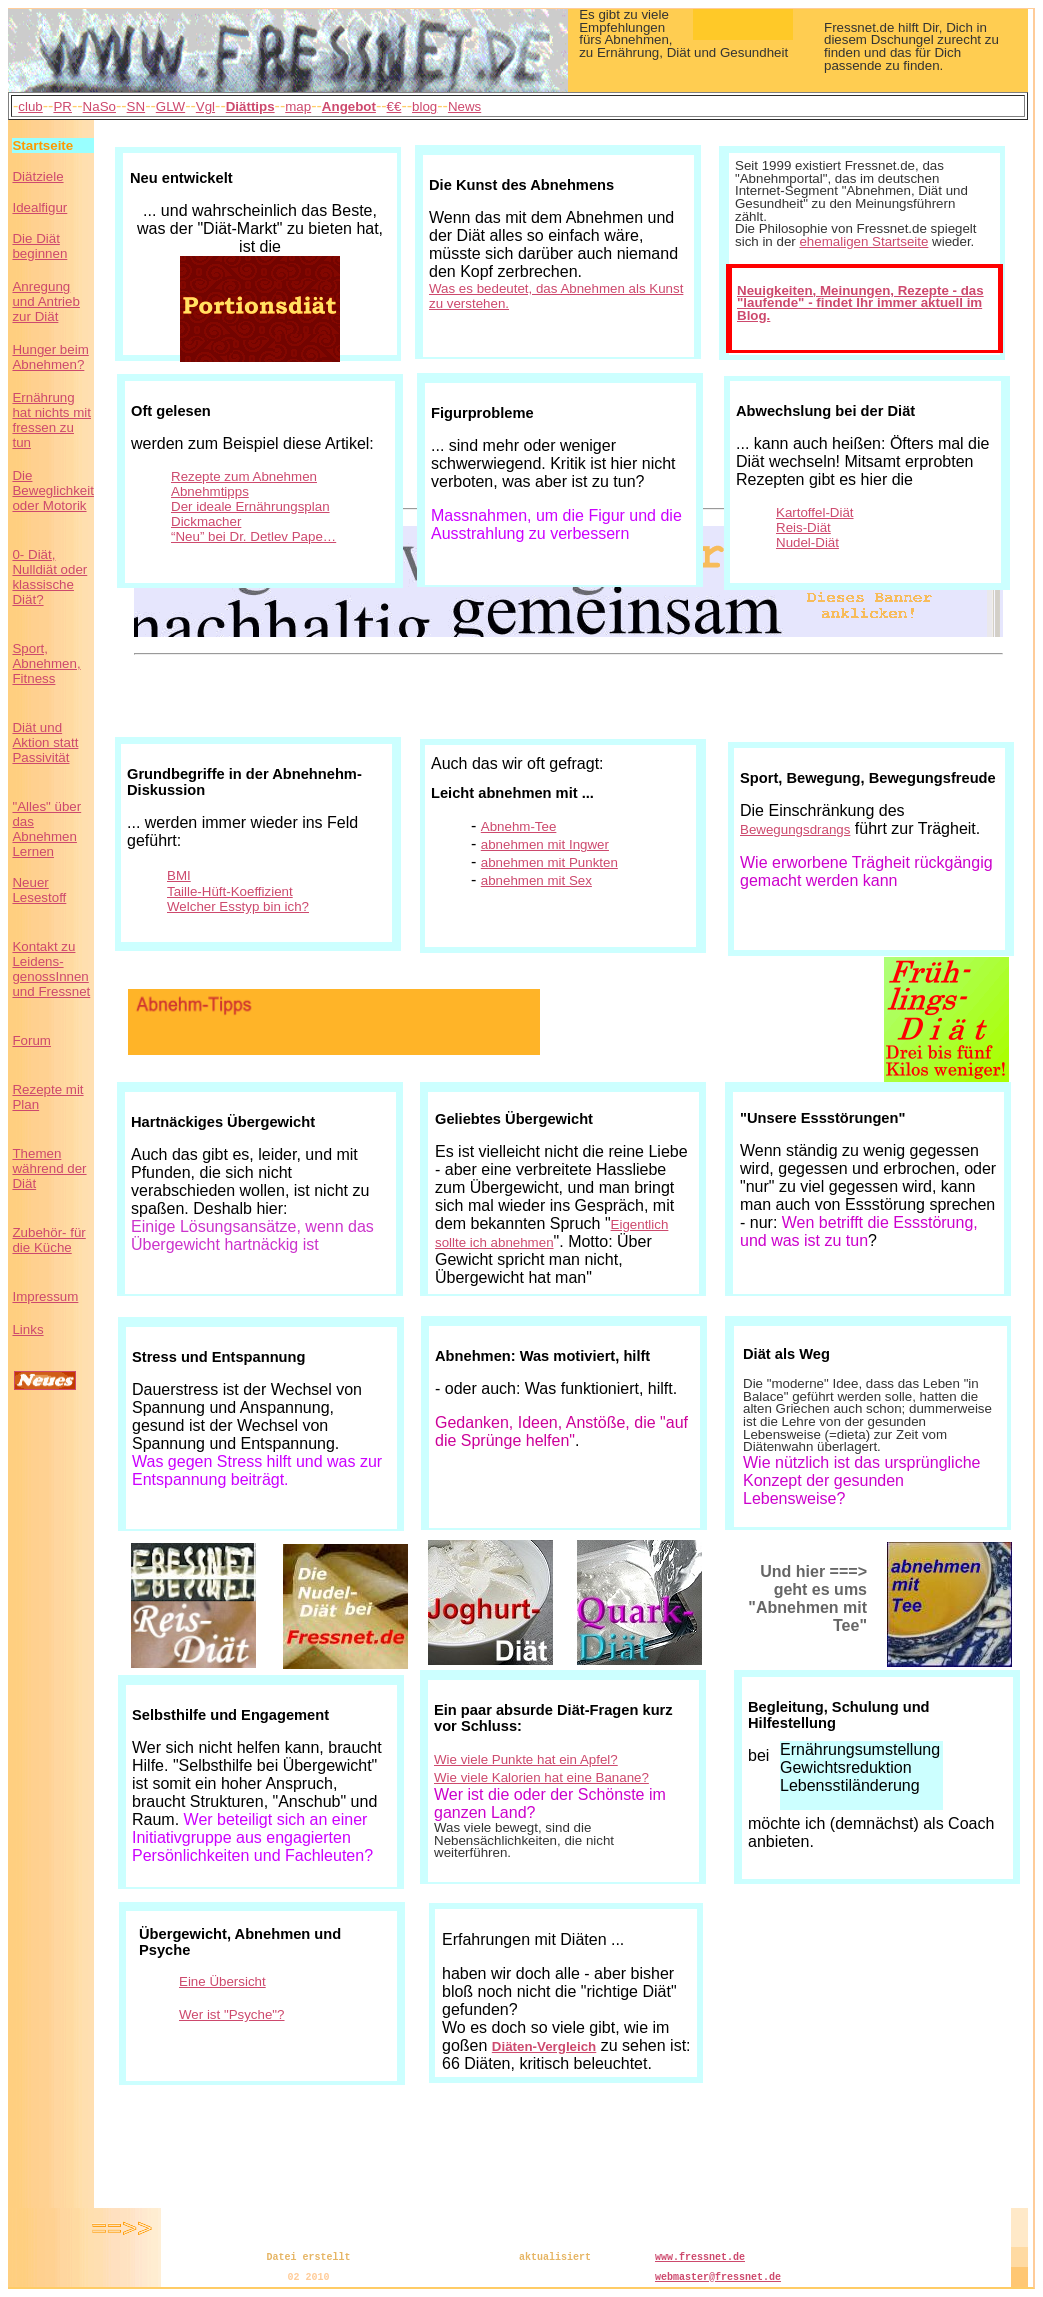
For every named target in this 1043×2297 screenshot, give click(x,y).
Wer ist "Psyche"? (232, 2014)
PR (62, 106)
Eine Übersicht (222, 1981)
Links (27, 1329)
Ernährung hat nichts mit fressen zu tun (51, 420)
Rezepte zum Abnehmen (244, 476)
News (464, 106)
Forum (31, 1040)
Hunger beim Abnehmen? (50, 357)
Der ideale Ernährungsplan (250, 506)
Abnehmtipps (210, 491)
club (30, 106)
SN (136, 106)
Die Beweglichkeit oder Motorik (53, 490)
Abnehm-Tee (519, 826)
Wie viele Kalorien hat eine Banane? (541, 1777)
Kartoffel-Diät (815, 512)
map (298, 106)
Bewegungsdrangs (795, 829)
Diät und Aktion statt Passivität (45, 742)
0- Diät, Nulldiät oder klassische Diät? (49, 577)
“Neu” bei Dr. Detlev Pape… (253, 536)
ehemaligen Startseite (863, 241)
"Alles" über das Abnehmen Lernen (46, 829)
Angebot (349, 106)
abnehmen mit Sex (536, 880)
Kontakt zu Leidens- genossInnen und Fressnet (51, 969)
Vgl (205, 106)
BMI (179, 875)
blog (424, 106)
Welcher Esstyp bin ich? (238, 906)
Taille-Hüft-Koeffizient (230, 891)
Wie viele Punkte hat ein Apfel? (526, 1759)
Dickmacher (206, 521)
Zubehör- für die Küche (48, 1240)
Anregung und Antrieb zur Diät (45, 301)
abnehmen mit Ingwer (545, 844)
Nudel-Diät (807, 542)
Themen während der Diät (49, 1168)
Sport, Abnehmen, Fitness (46, 663)
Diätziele (37, 176)
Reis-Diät (803, 527)
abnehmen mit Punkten (549, 862)
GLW (170, 106)
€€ (394, 106)
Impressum (45, 1296)
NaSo (99, 106)
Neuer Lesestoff (39, 890)
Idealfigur (39, 207)
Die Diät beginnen (39, 246)
